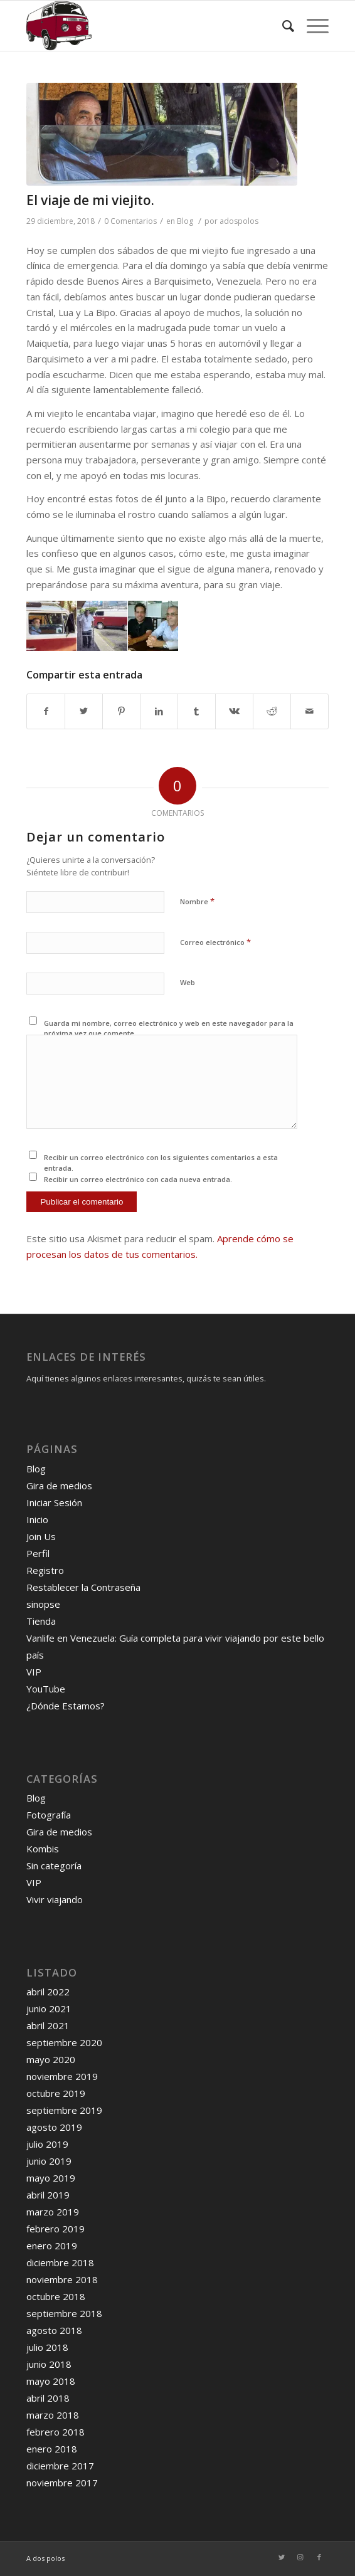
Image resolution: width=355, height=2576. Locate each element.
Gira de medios (59, 1485)
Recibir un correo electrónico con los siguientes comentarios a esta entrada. (161, 1163)
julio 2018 (47, 2347)
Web (187, 982)
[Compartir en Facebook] (46, 711)
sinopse (43, 1604)
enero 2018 (51, 2448)
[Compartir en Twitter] (83, 711)
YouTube (45, 1688)
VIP (33, 1671)
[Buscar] (282, 26)
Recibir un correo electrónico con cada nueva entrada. (138, 1179)
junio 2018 (49, 2364)
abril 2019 (48, 2194)
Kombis (42, 1848)
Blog (185, 221)
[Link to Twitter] (281, 2557)
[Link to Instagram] (300, 2557)
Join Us (41, 1536)
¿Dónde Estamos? (65, 1705)
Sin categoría (54, 1865)
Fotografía (48, 1814)
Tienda (41, 1621)
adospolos (239, 221)
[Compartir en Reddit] (271, 711)
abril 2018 (48, 2398)
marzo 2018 (52, 2415)
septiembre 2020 (64, 2042)
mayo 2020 (50, 2059)
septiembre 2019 (64, 2110)
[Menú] (311, 26)
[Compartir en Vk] (234, 711)
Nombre (197, 901)
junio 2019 (49, 2161)
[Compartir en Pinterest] (121, 711)
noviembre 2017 (62, 2482)
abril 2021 (48, 2025)
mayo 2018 (50, 2381)
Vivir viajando (54, 1899)
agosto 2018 (54, 2330)
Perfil (38, 1553)
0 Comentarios (130, 221)
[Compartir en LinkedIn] (159, 711)
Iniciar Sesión (54, 1502)
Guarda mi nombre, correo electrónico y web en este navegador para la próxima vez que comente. (169, 1028)
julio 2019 (47, 2144)
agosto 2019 (54, 2127)
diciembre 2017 (60, 2465)
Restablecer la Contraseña (83, 1587)
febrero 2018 (55, 2432)
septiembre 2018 (64, 2313)
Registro (45, 1570)
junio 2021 (49, 2008)
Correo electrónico (215, 942)
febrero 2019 (55, 2228)
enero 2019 (51, 2245)
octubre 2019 (55, 2093)
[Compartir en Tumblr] (196, 711)
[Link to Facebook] (319, 2557)
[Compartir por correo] (309, 711)
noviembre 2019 (62, 2076)
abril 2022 (48, 1991)
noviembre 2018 (62, 2279)
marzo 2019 (52, 2211)
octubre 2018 (55, 2296)
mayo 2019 (50, 2178)
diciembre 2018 (60, 2262)
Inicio (37, 1519)
